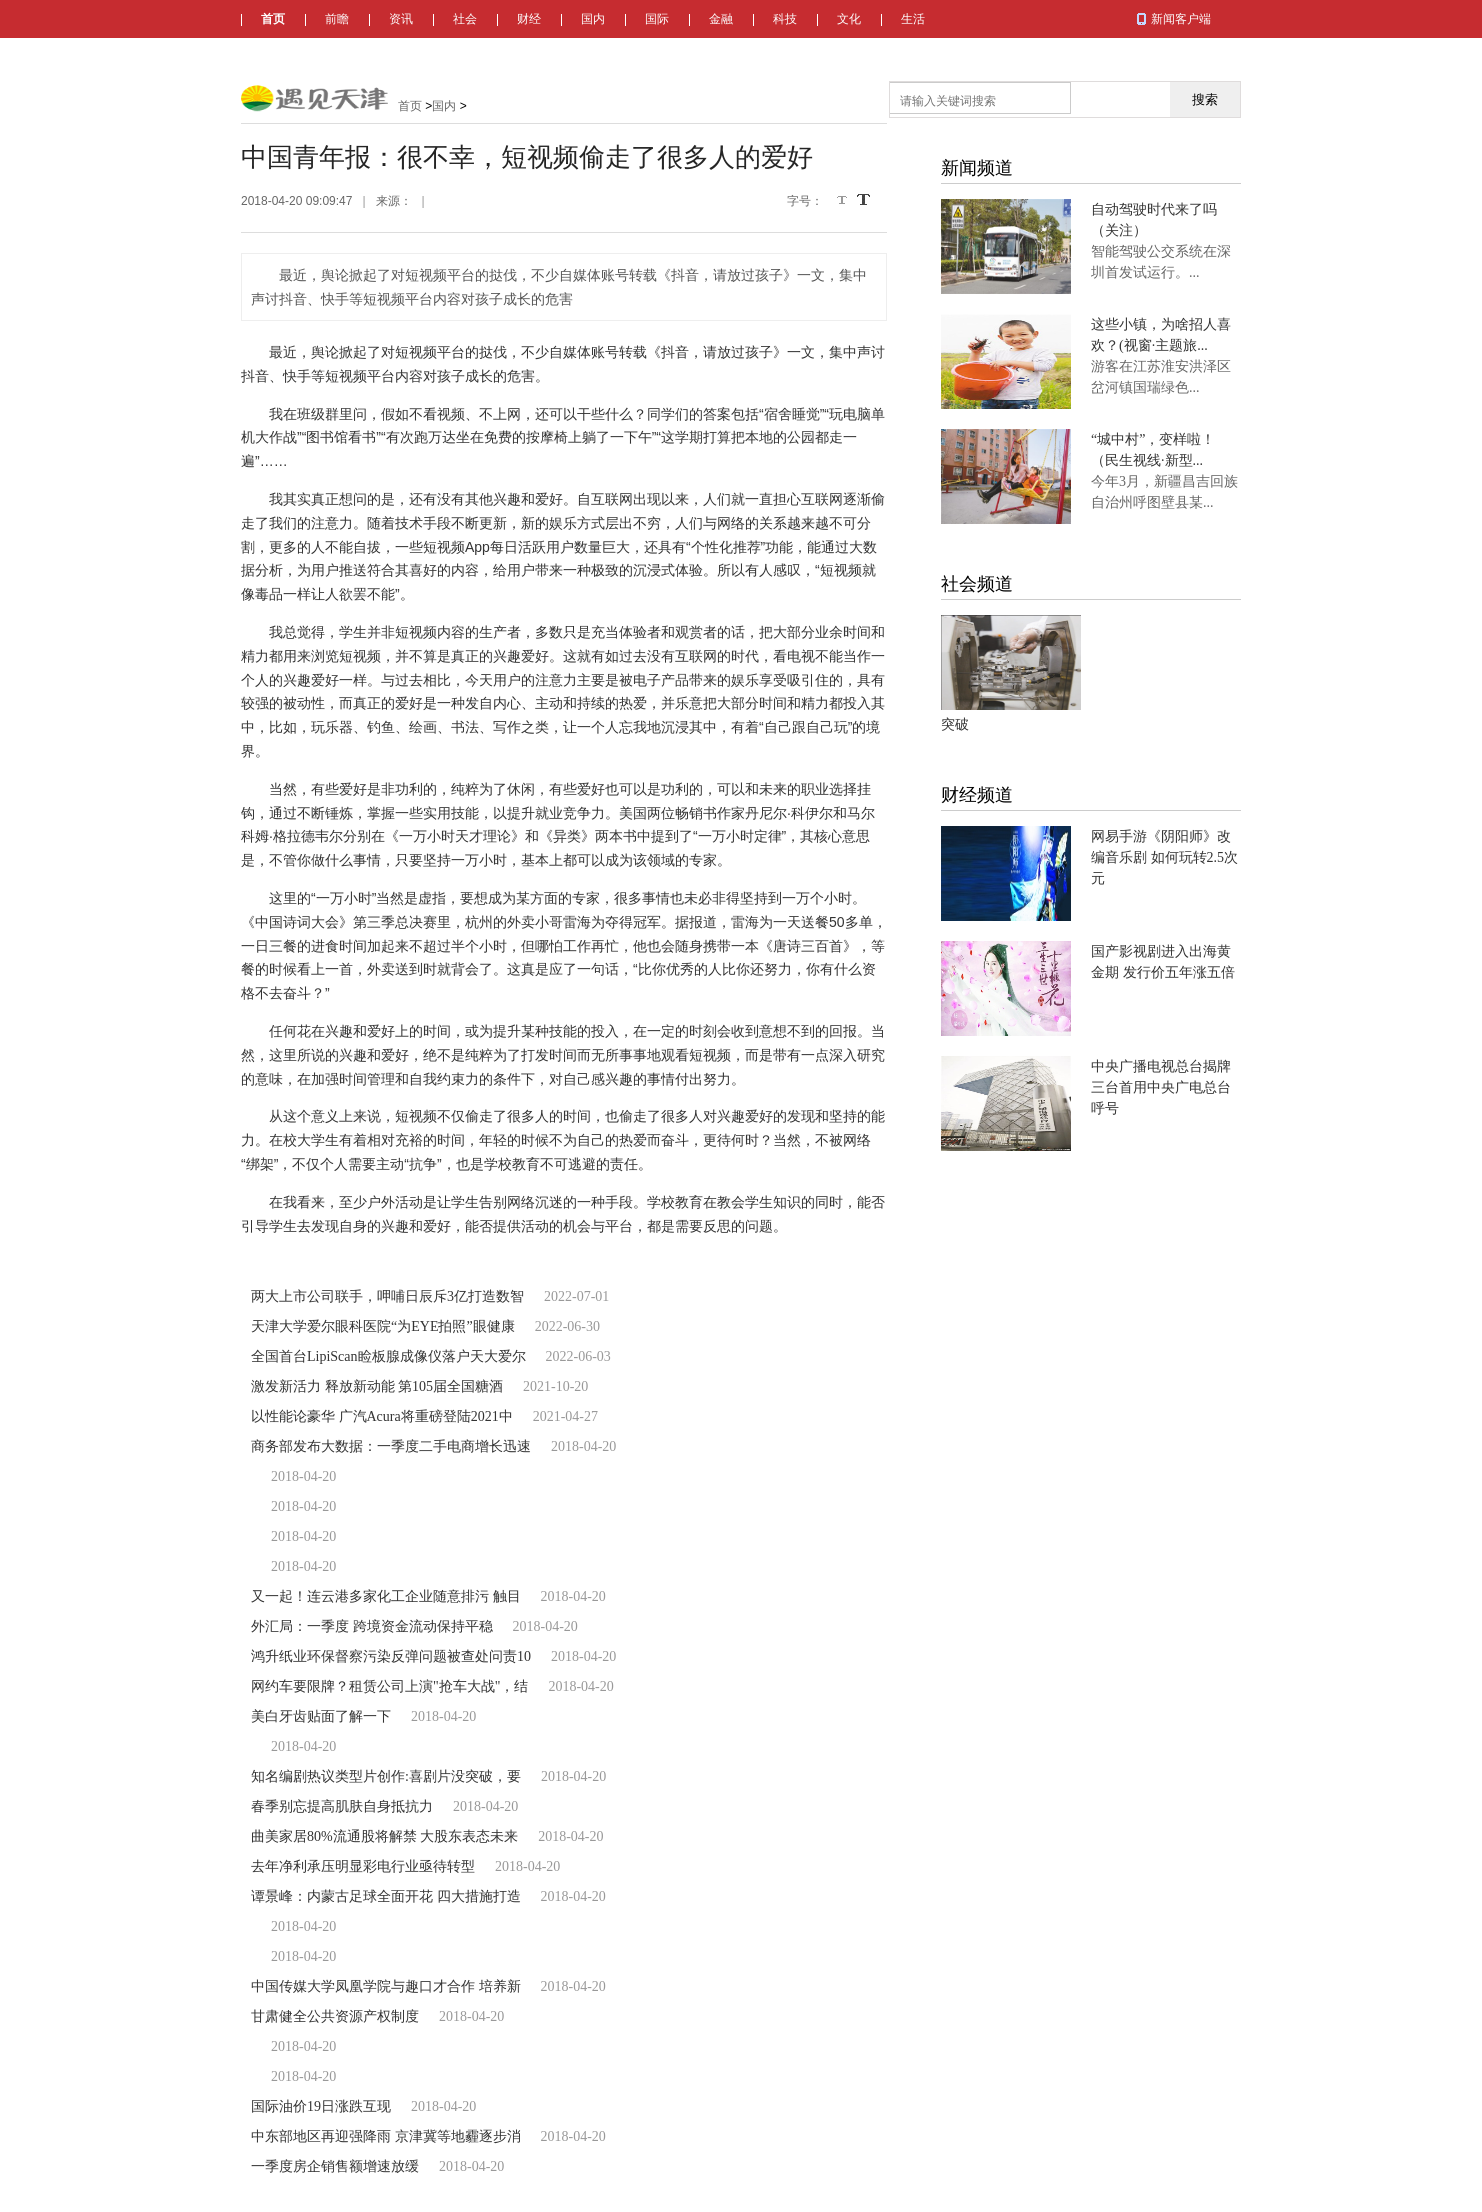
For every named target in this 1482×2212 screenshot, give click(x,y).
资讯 (401, 19)
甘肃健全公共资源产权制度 (335, 2016)
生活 (913, 19)
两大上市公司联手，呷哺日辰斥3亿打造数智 (387, 1296)
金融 (721, 19)
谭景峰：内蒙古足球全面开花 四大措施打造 (386, 1896)
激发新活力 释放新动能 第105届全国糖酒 (377, 1386)
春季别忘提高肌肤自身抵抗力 (342, 1806)
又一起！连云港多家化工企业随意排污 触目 (386, 1596)
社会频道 (977, 584)
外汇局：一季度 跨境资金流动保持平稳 (372, 1626)
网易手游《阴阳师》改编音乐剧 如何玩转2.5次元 (1164, 857)
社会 (465, 19)
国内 (593, 19)
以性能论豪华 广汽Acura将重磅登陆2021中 (382, 1416)
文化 (849, 19)
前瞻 (337, 19)
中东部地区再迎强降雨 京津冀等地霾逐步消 (386, 2136)
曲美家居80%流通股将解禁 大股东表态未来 (384, 1836)
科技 (785, 19)
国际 (657, 19)
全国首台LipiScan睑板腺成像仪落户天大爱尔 (388, 1356)
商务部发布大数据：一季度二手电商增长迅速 (391, 1446)
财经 (529, 19)
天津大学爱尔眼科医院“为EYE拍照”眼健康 (383, 1326)
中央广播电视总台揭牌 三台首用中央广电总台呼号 (1161, 1087)
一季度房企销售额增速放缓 (335, 2166)
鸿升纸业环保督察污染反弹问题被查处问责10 (391, 1656)
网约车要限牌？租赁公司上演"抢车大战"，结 (389, 1686)
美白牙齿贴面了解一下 (321, 1716)
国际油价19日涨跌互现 (321, 2106)
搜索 (1205, 99)
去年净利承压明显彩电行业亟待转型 (363, 1866)
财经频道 (977, 795)
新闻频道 (977, 168)
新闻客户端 (1181, 19)
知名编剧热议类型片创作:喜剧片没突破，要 (386, 1776)
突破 (955, 724)
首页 (273, 19)
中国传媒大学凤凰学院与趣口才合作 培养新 (386, 1986)
